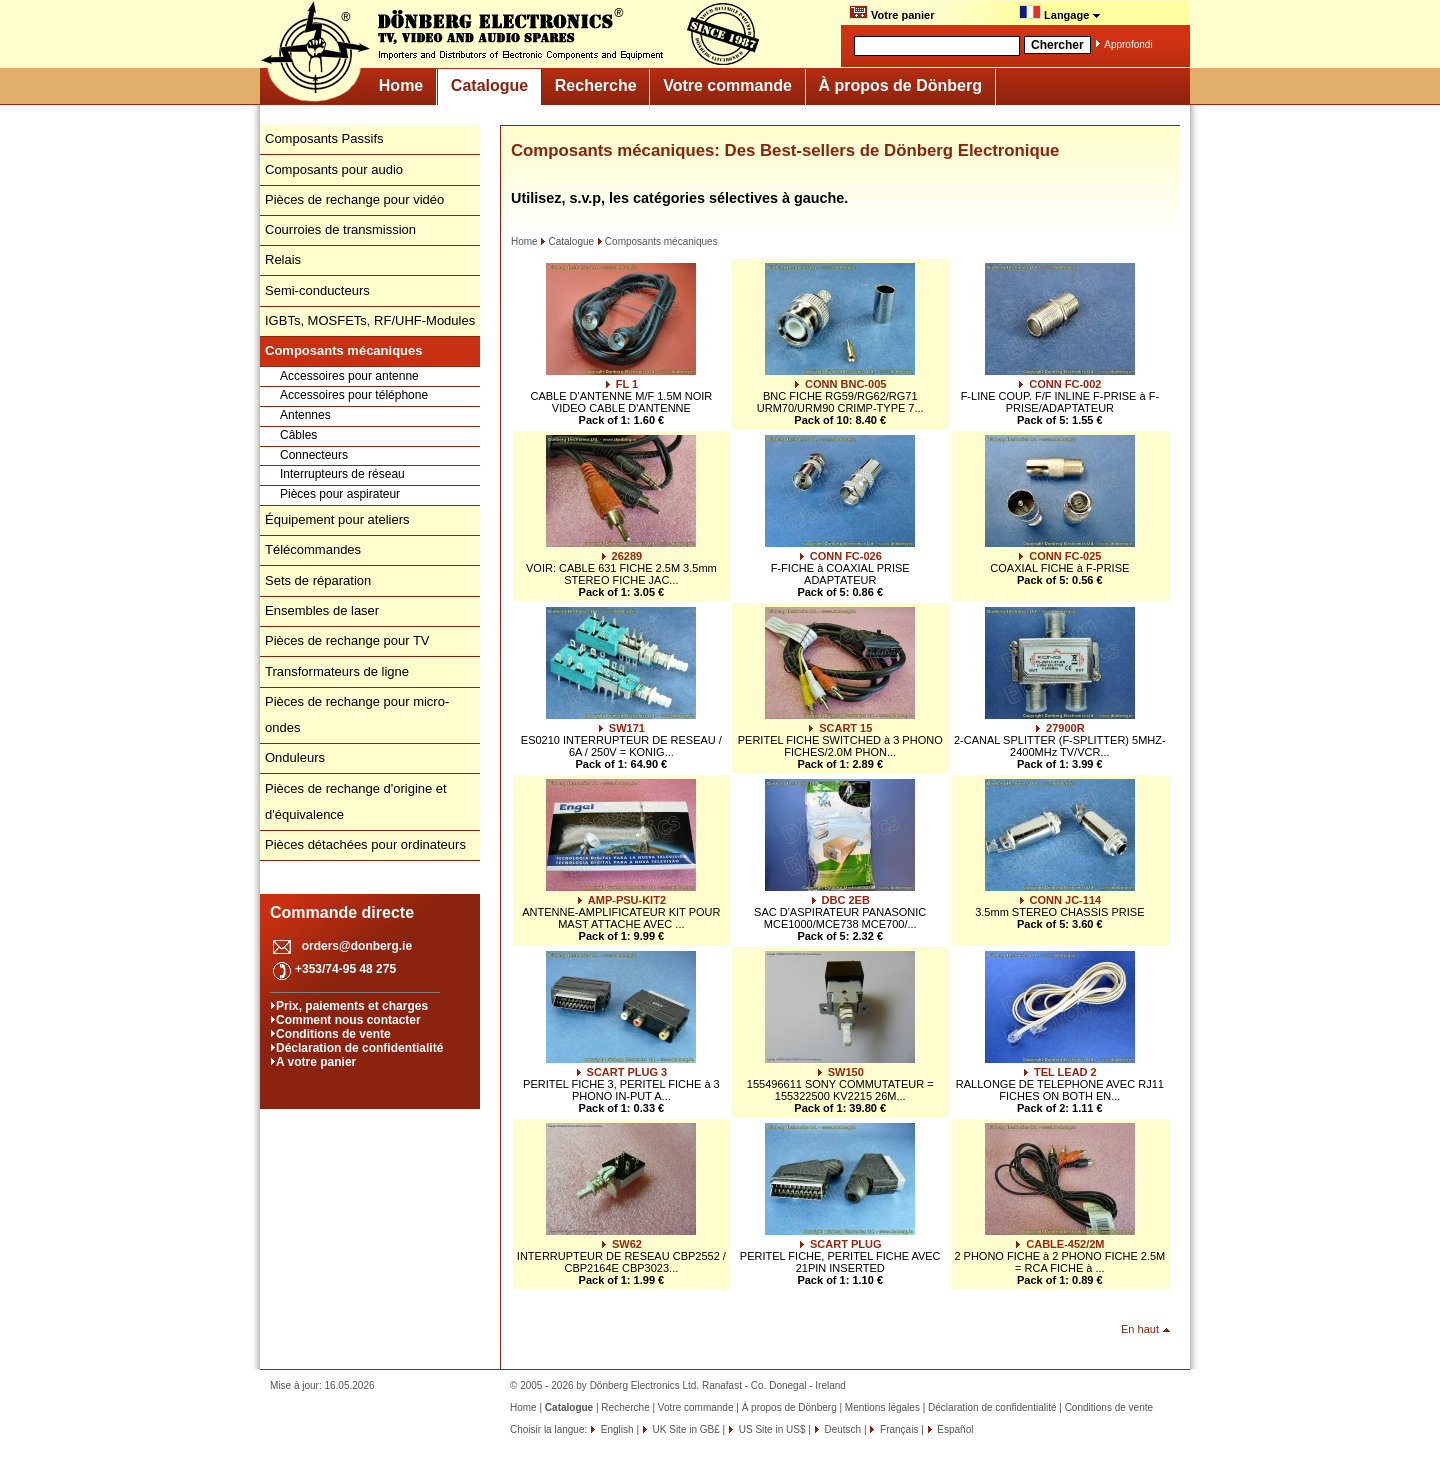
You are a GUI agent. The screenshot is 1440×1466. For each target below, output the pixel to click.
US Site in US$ (772, 1429)
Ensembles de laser (322, 610)
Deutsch (841, 1429)
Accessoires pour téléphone (354, 395)
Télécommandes (313, 549)
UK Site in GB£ (686, 1429)
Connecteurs (314, 455)
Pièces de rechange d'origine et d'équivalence (356, 801)
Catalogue (489, 85)
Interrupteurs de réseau (342, 474)
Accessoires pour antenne (349, 376)
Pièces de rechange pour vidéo (354, 199)
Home (401, 85)
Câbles (298, 435)
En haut (1140, 1329)
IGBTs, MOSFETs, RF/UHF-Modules (370, 320)
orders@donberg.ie (357, 946)
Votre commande (727, 85)
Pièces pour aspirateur (340, 494)
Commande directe (342, 912)
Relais (283, 259)
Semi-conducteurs (317, 290)
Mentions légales (882, 1407)
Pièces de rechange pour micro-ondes (357, 714)
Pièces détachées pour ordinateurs (365, 844)
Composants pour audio (334, 169)
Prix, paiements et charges (352, 1006)
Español (954, 1429)
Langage (1060, 13)
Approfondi (1128, 44)
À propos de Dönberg (900, 85)
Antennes (305, 415)
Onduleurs (295, 757)
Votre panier (891, 13)
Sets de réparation (318, 580)
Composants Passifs (324, 138)
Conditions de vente (333, 1034)
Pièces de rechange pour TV (347, 640)
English (616, 1429)
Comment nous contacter (348, 1020)
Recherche (596, 85)
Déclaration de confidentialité (359, 1048)
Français (897, 1429)
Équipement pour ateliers (337, 519)
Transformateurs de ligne (337, 671)
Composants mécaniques (657, 241)
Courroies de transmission (340, 229)
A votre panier (316, 1062)
